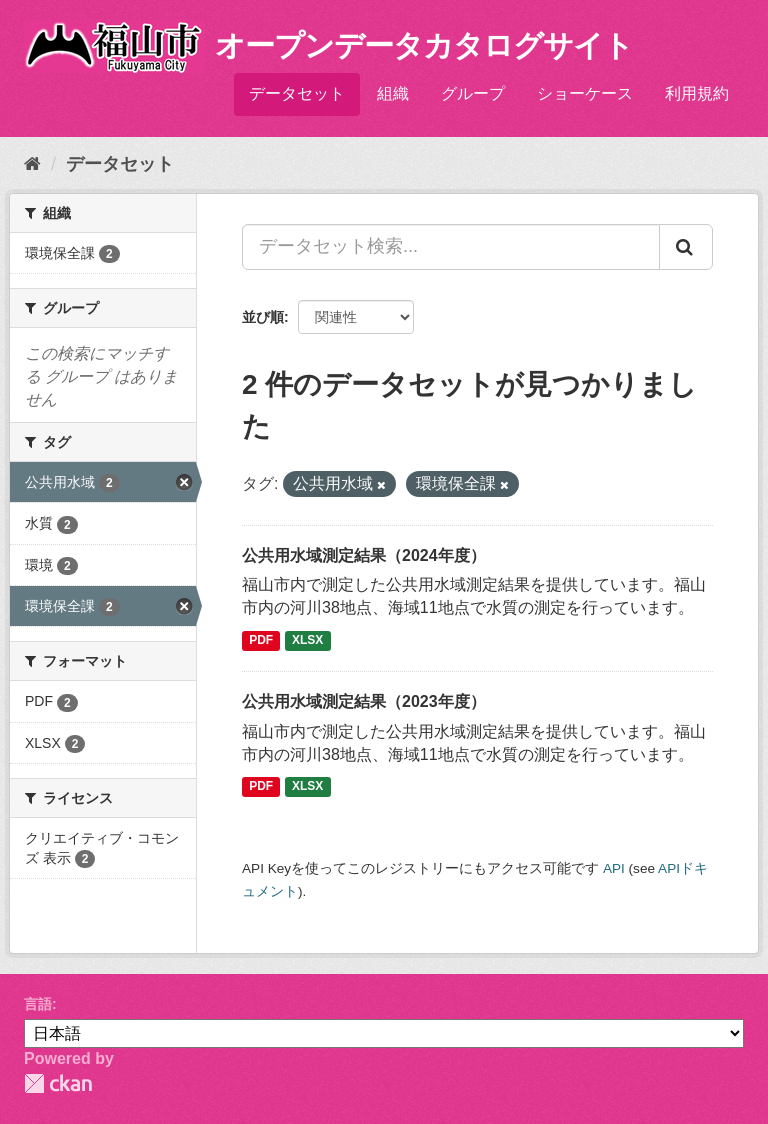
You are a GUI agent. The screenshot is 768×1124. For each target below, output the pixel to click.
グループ (473, 93)
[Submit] (686, 247)
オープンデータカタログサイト (424, 45)
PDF (261, 640)
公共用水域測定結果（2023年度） (364, 701)
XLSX (307, 640)
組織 (393, 93)
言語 (38, 1004)
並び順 (263, 317)
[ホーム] (32, 164)
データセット (297, 93)
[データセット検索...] (451, 247)
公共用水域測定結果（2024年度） (364, 555)
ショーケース (585, 93)
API (614, 868)
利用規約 (697, 93)
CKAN (58, 1083)
